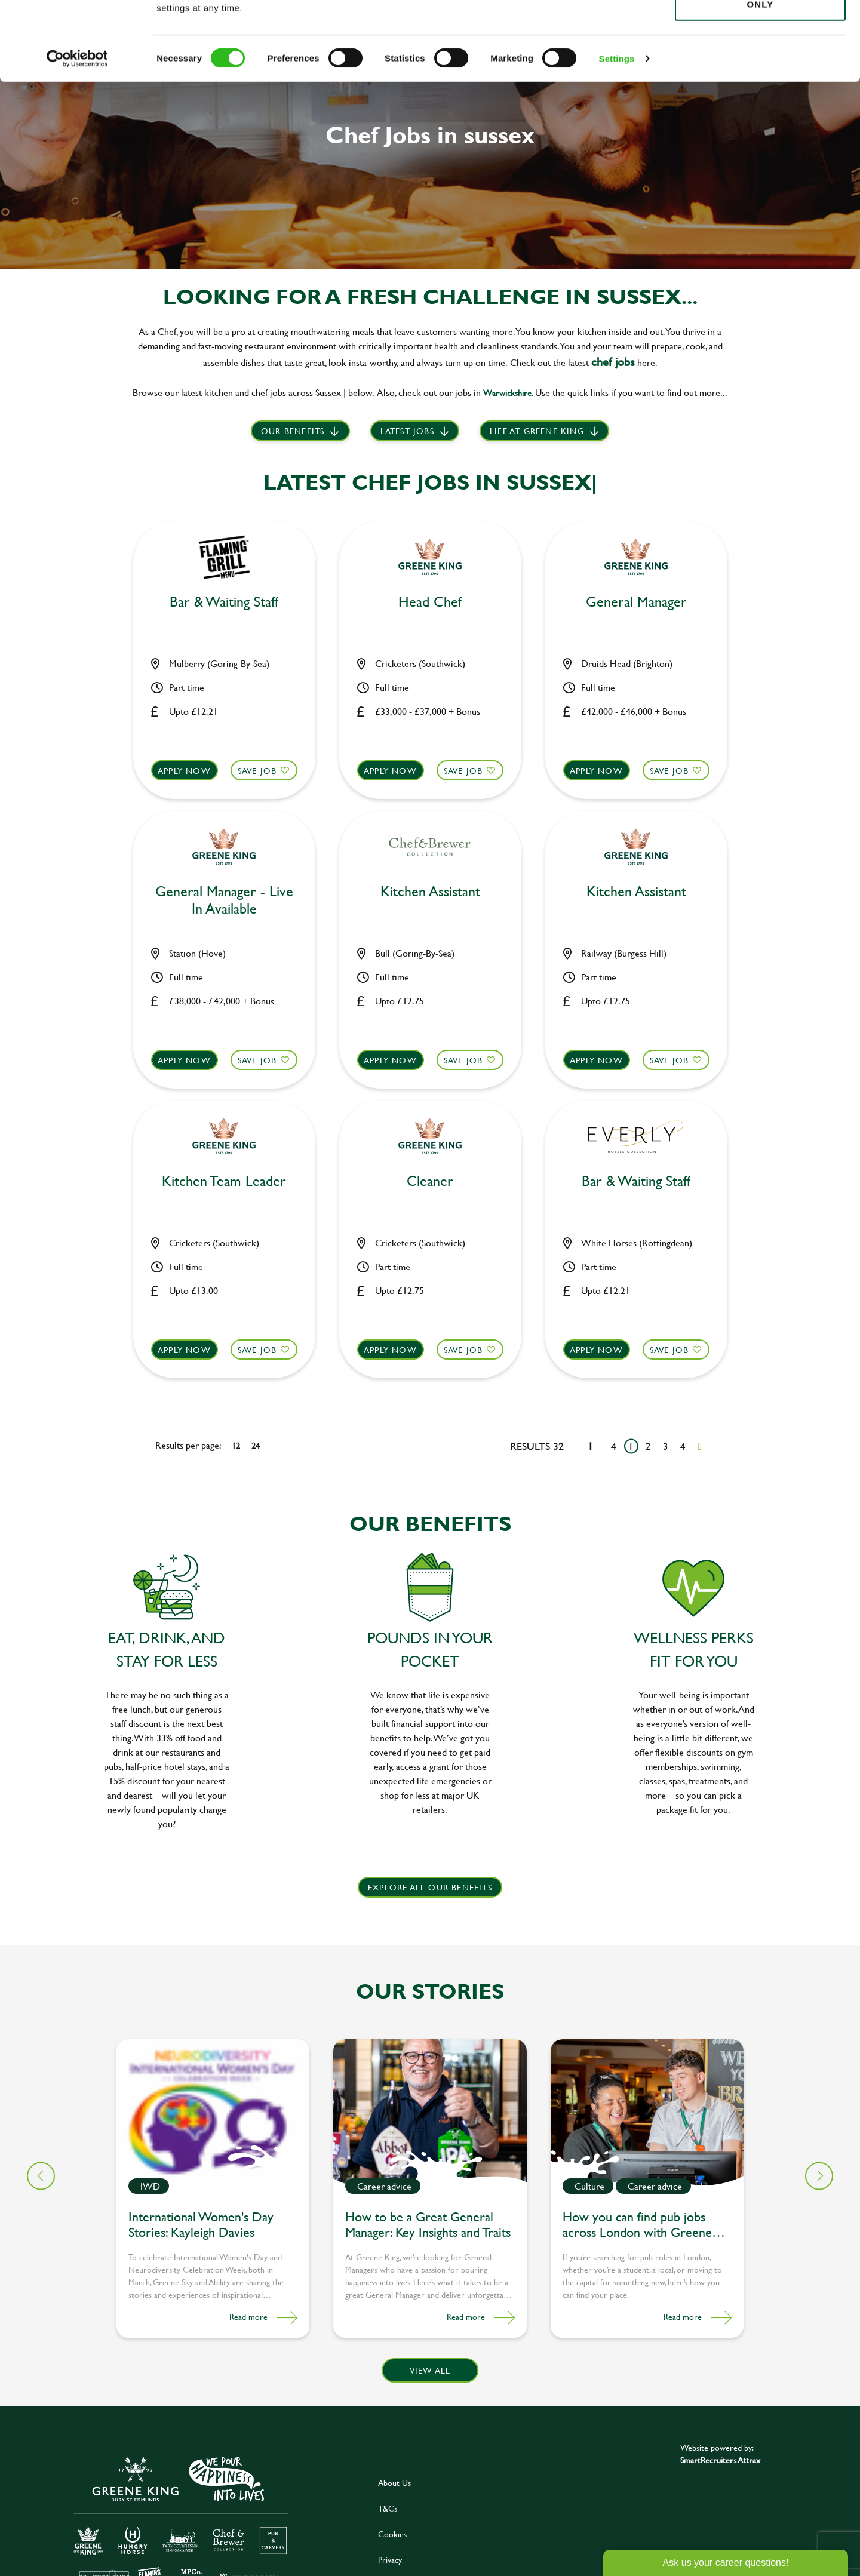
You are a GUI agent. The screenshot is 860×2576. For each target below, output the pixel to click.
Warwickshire (507, 392)
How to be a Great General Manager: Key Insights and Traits (428, 2225)
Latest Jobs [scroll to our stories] (407, 431)
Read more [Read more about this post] (248, 2316)
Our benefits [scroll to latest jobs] (292, 431)
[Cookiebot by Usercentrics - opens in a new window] (77, 137)
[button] (819, 2176)
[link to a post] (212, 2114)
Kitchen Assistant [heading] (430, 892)
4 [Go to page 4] (683, 1445)
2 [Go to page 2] (648, 1445)
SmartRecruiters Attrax (720, 2460)
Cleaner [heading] (430, 1181)
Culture (589, 2186)
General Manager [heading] (636, 602)
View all (430, 2370)
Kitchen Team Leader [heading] (224, 1181)
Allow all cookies (760, 31)
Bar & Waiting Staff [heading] (224, 602)
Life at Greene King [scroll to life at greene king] (537, 431)
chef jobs (613, 361)
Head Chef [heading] (430, 602)
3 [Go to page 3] (665, 1445)
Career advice (384, 2186)
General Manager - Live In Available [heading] (224, 900)
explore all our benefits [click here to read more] (430, 1887)
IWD (150, 2186)
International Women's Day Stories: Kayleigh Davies (201, 2225)
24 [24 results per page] (255, 1445)
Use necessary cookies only (760, 76)
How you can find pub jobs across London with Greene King (637, 2225)
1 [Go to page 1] (631, 1445)
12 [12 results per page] (236, 1445)
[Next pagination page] (700, 1446)
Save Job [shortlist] (257, 770)
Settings (617, 137)
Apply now (184, 770)
